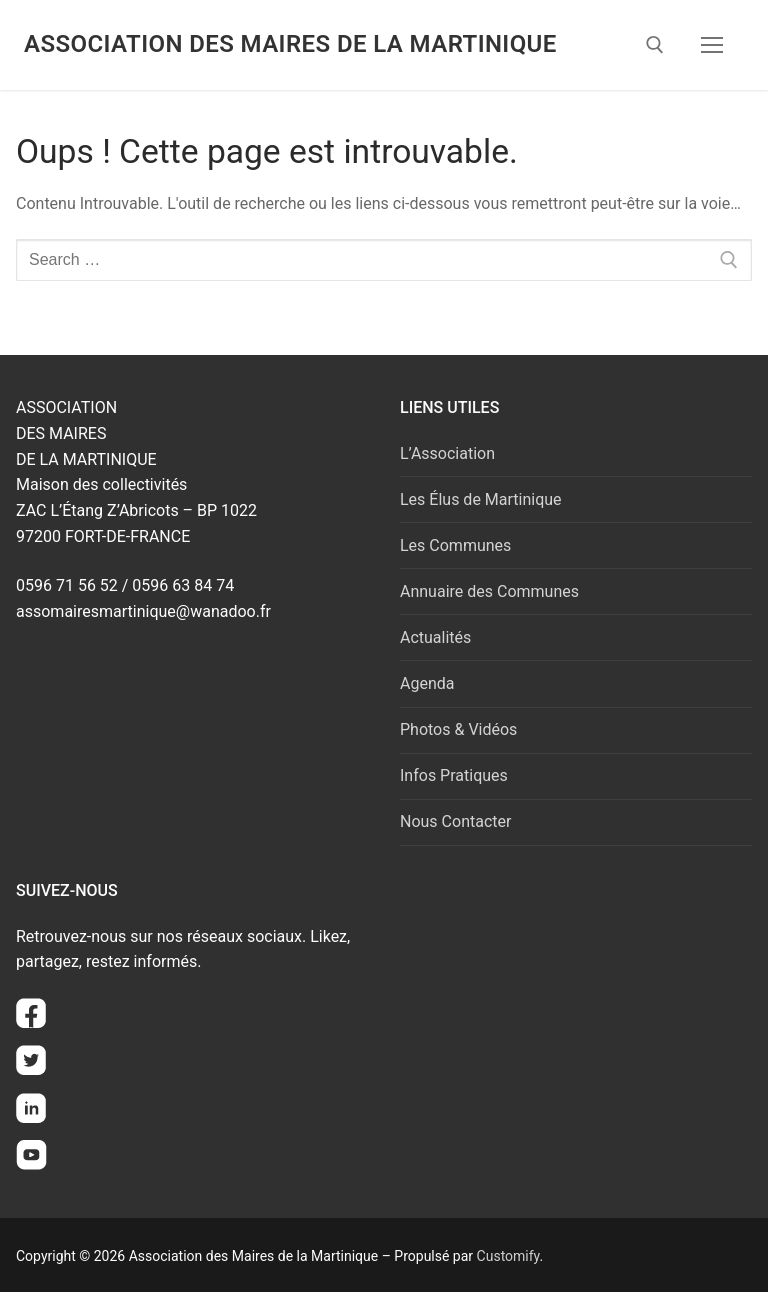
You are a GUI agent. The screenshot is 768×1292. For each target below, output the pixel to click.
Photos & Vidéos (458, 729)
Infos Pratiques (454, 775)
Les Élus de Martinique (481, 499)
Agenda (427, 683)
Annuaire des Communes (489, 591)
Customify (508, 1256)
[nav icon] (712, 45)
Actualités (435, 637)
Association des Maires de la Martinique (290, 44)
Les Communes (455, 545)
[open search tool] (655, 45)
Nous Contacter (455, 821)
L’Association (447, 453)
